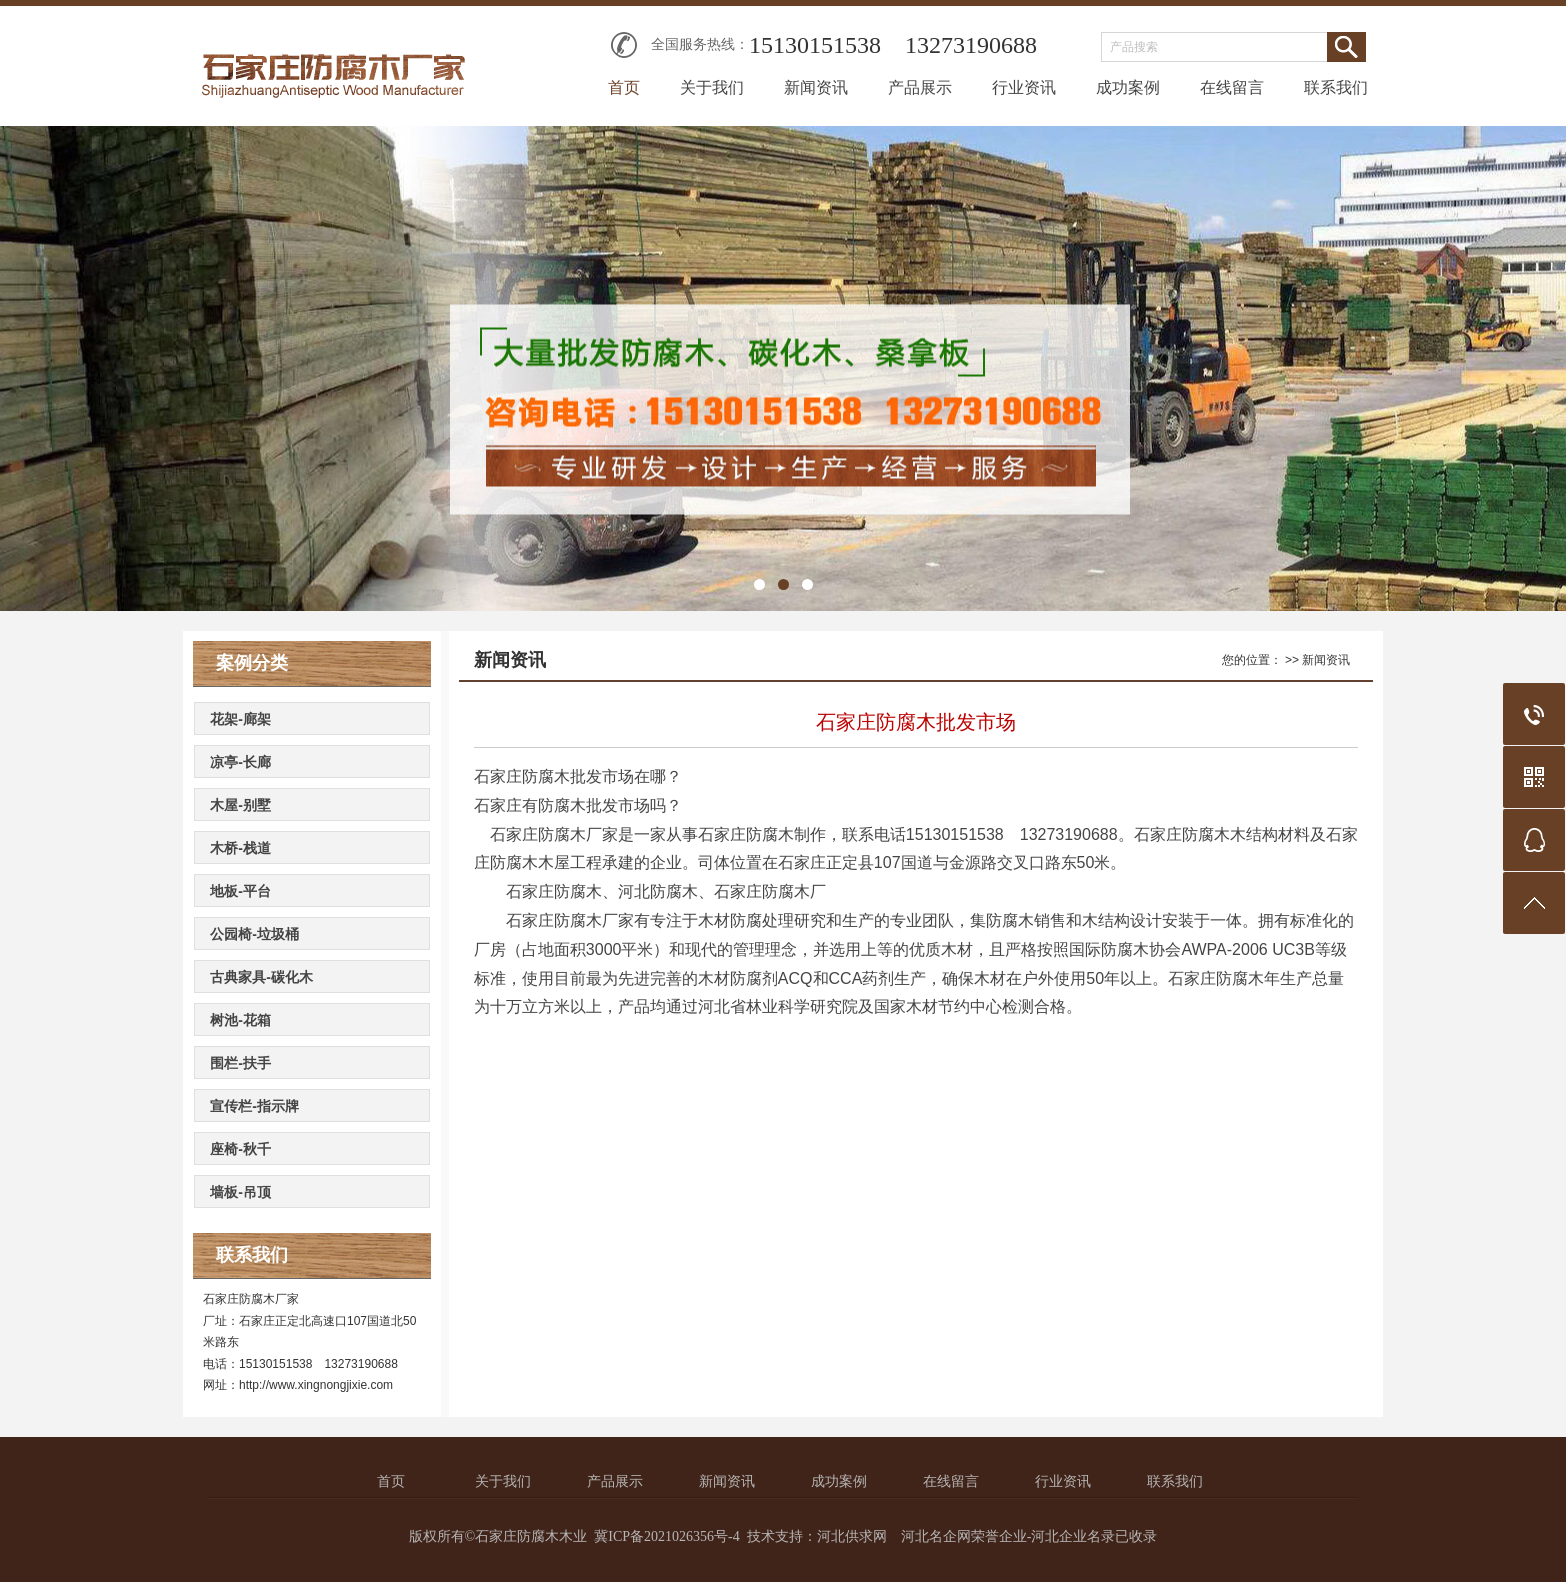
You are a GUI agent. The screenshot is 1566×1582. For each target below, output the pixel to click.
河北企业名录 (1073, 1536)
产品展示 (920, 87)
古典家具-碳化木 (261, 977)
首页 (624, 87)
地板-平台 (240, 891)
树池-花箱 (240, 1020)
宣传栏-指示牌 (254, 1106)
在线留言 (1232, 87)
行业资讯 (1024, 87)
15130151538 (815, 45)
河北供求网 (852, 1536)
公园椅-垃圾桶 (254, 934)
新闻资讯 (816, 87)
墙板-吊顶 (240, 1192)
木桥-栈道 (240, 848)
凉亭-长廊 (240, 762)
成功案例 (1128, 87)
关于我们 (712, 87)
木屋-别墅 (240, 805)
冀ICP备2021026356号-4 (666, 1536)
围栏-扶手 (240, 1063)
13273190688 (971, 45)
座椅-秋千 (240, 1149)
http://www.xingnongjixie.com (316, 1385)
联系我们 (1336, 87)
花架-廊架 (240, 719)
